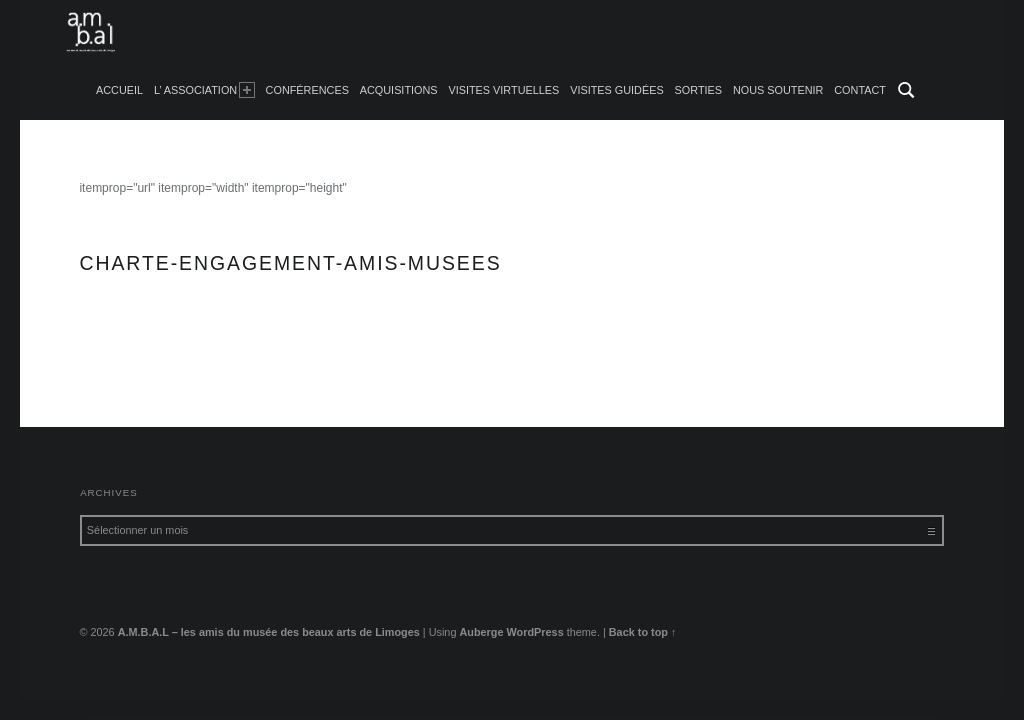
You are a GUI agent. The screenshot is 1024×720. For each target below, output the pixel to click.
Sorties (698, 90)
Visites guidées (617, 90)
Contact (860, 90)
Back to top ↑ (643, 632)
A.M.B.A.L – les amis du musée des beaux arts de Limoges (269, 632)
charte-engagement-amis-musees (168, 338)
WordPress (535, 632)
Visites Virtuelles (503, 90)
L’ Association (204, 90)
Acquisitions (399, 90)
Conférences (307, 90)
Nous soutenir (778, 90)
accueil (119, 90)
